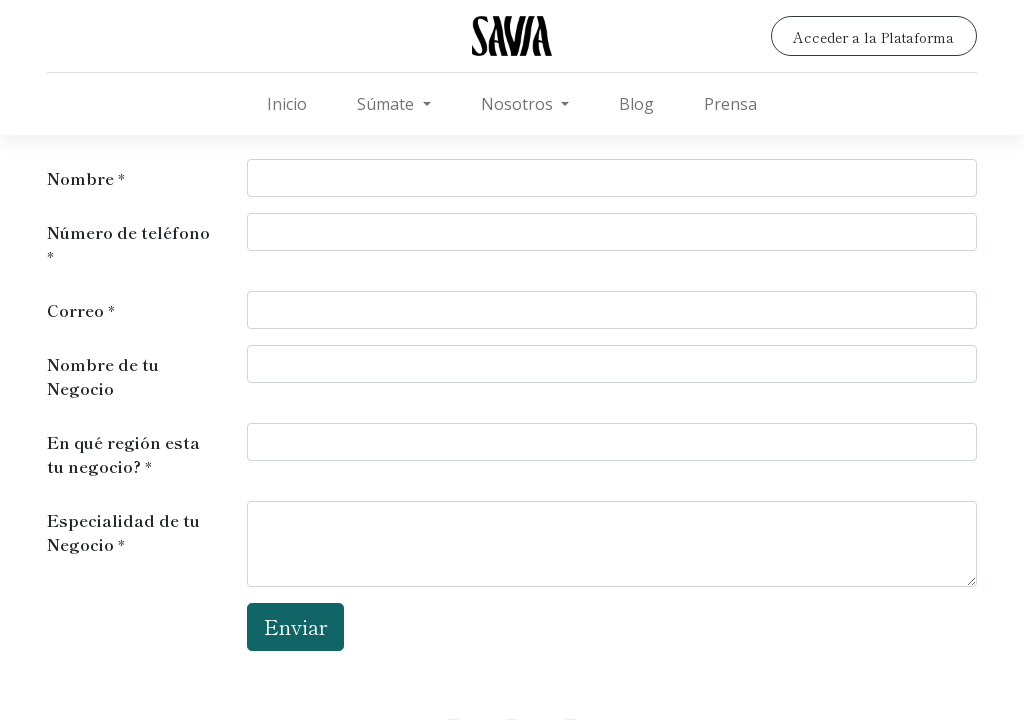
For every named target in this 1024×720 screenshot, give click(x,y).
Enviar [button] (295, 626)
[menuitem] (287, 104)
